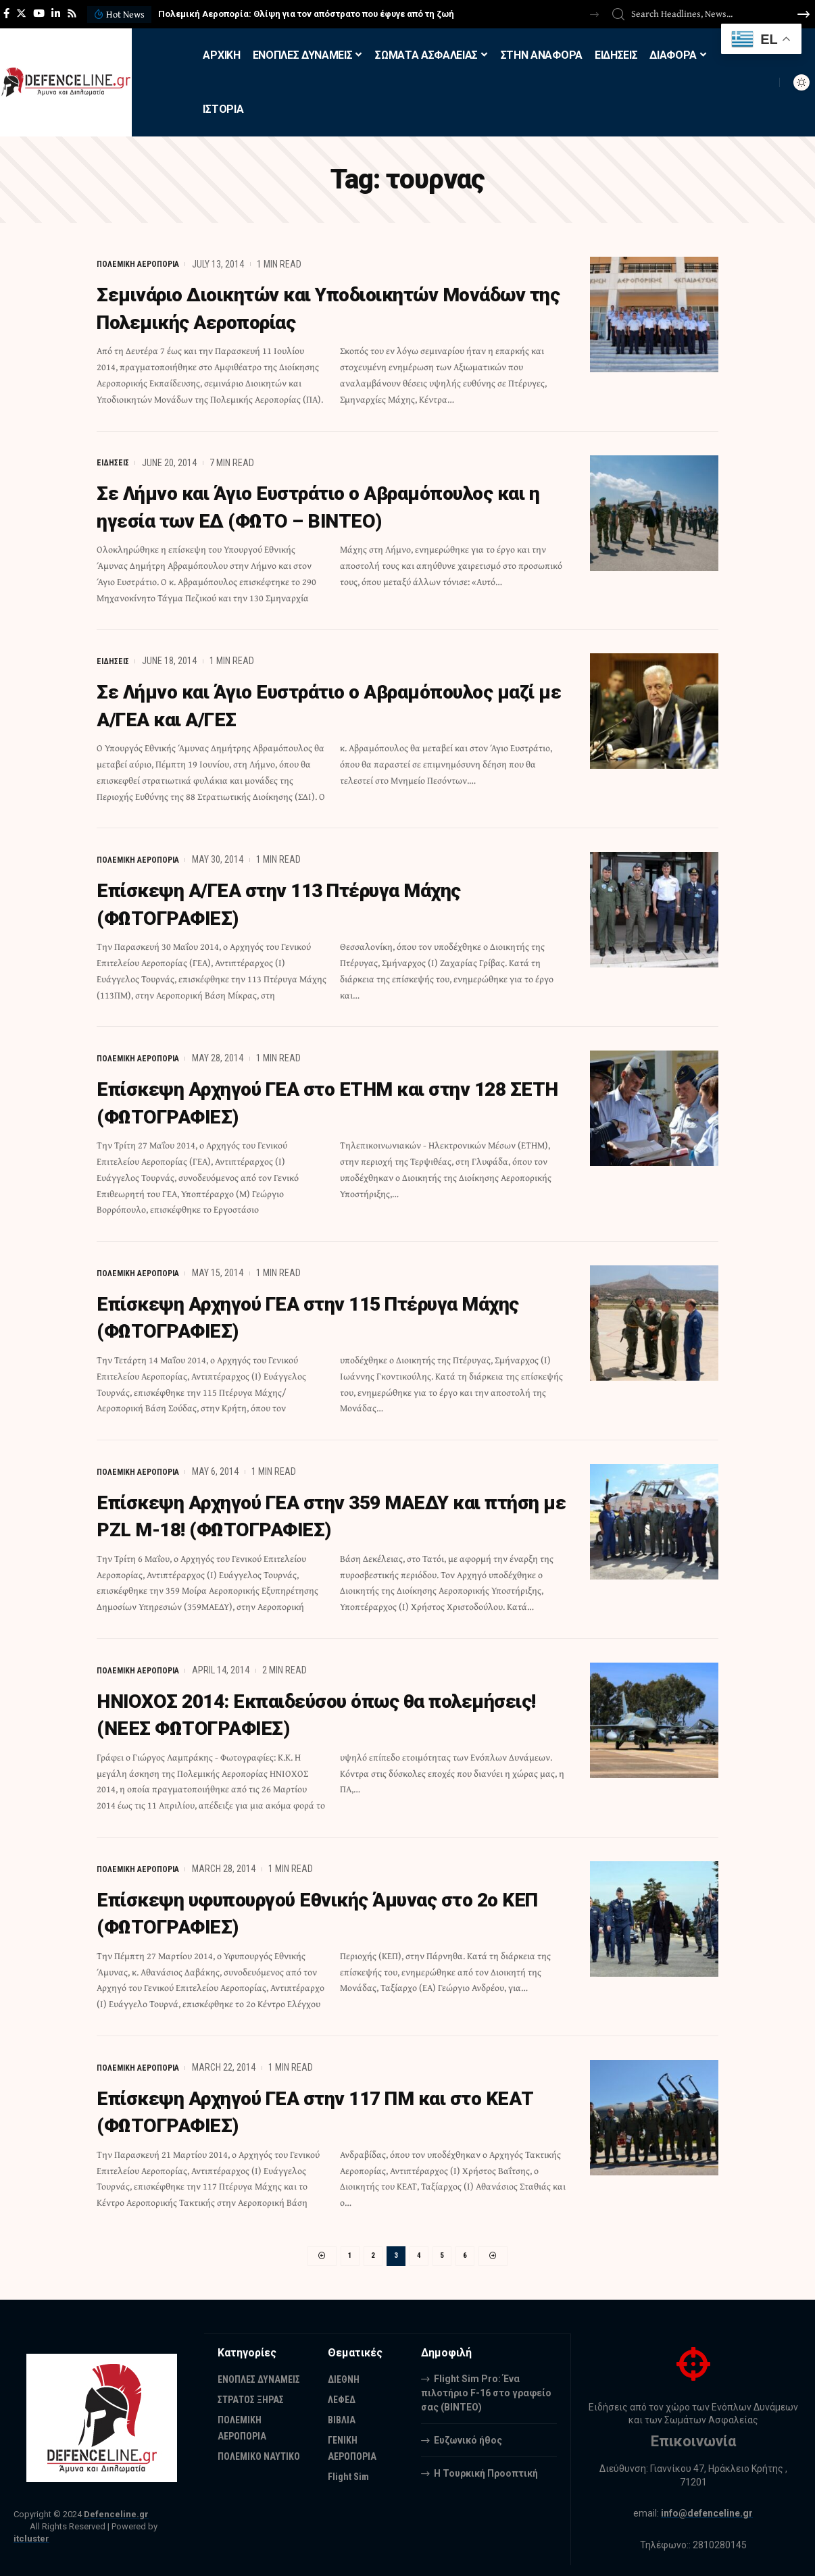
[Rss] (72, 13)
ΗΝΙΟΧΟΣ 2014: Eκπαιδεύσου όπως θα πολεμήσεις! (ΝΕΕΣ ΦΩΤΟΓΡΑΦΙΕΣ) (285, 1709)
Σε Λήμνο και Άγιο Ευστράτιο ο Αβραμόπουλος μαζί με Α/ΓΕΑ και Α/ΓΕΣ (326, 703)
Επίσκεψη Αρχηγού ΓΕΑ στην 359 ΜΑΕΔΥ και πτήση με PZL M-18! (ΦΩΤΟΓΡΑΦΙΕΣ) (319, 1511)
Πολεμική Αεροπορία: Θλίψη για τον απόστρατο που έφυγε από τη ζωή (306, 14)
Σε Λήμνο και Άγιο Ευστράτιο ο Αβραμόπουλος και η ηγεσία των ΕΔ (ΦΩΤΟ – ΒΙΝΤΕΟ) (326, 505)
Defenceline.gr (116, 2511)
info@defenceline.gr (708, 2510)
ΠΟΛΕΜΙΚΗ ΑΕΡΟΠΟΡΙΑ (143, 264)
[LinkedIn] (56, 13)
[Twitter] (21, 13)
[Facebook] (6, 13)
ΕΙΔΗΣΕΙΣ (115, 462)
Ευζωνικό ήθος (468, 2436)
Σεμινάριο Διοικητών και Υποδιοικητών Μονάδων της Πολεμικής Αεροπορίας (294, 307)
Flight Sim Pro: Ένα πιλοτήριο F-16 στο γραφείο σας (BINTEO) (486, 2389)
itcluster (31, 2536)
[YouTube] (39, 13)
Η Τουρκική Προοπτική (486, 2470)
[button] (594, 14)
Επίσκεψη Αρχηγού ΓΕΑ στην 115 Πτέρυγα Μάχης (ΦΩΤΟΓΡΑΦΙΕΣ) (306, 1313)
